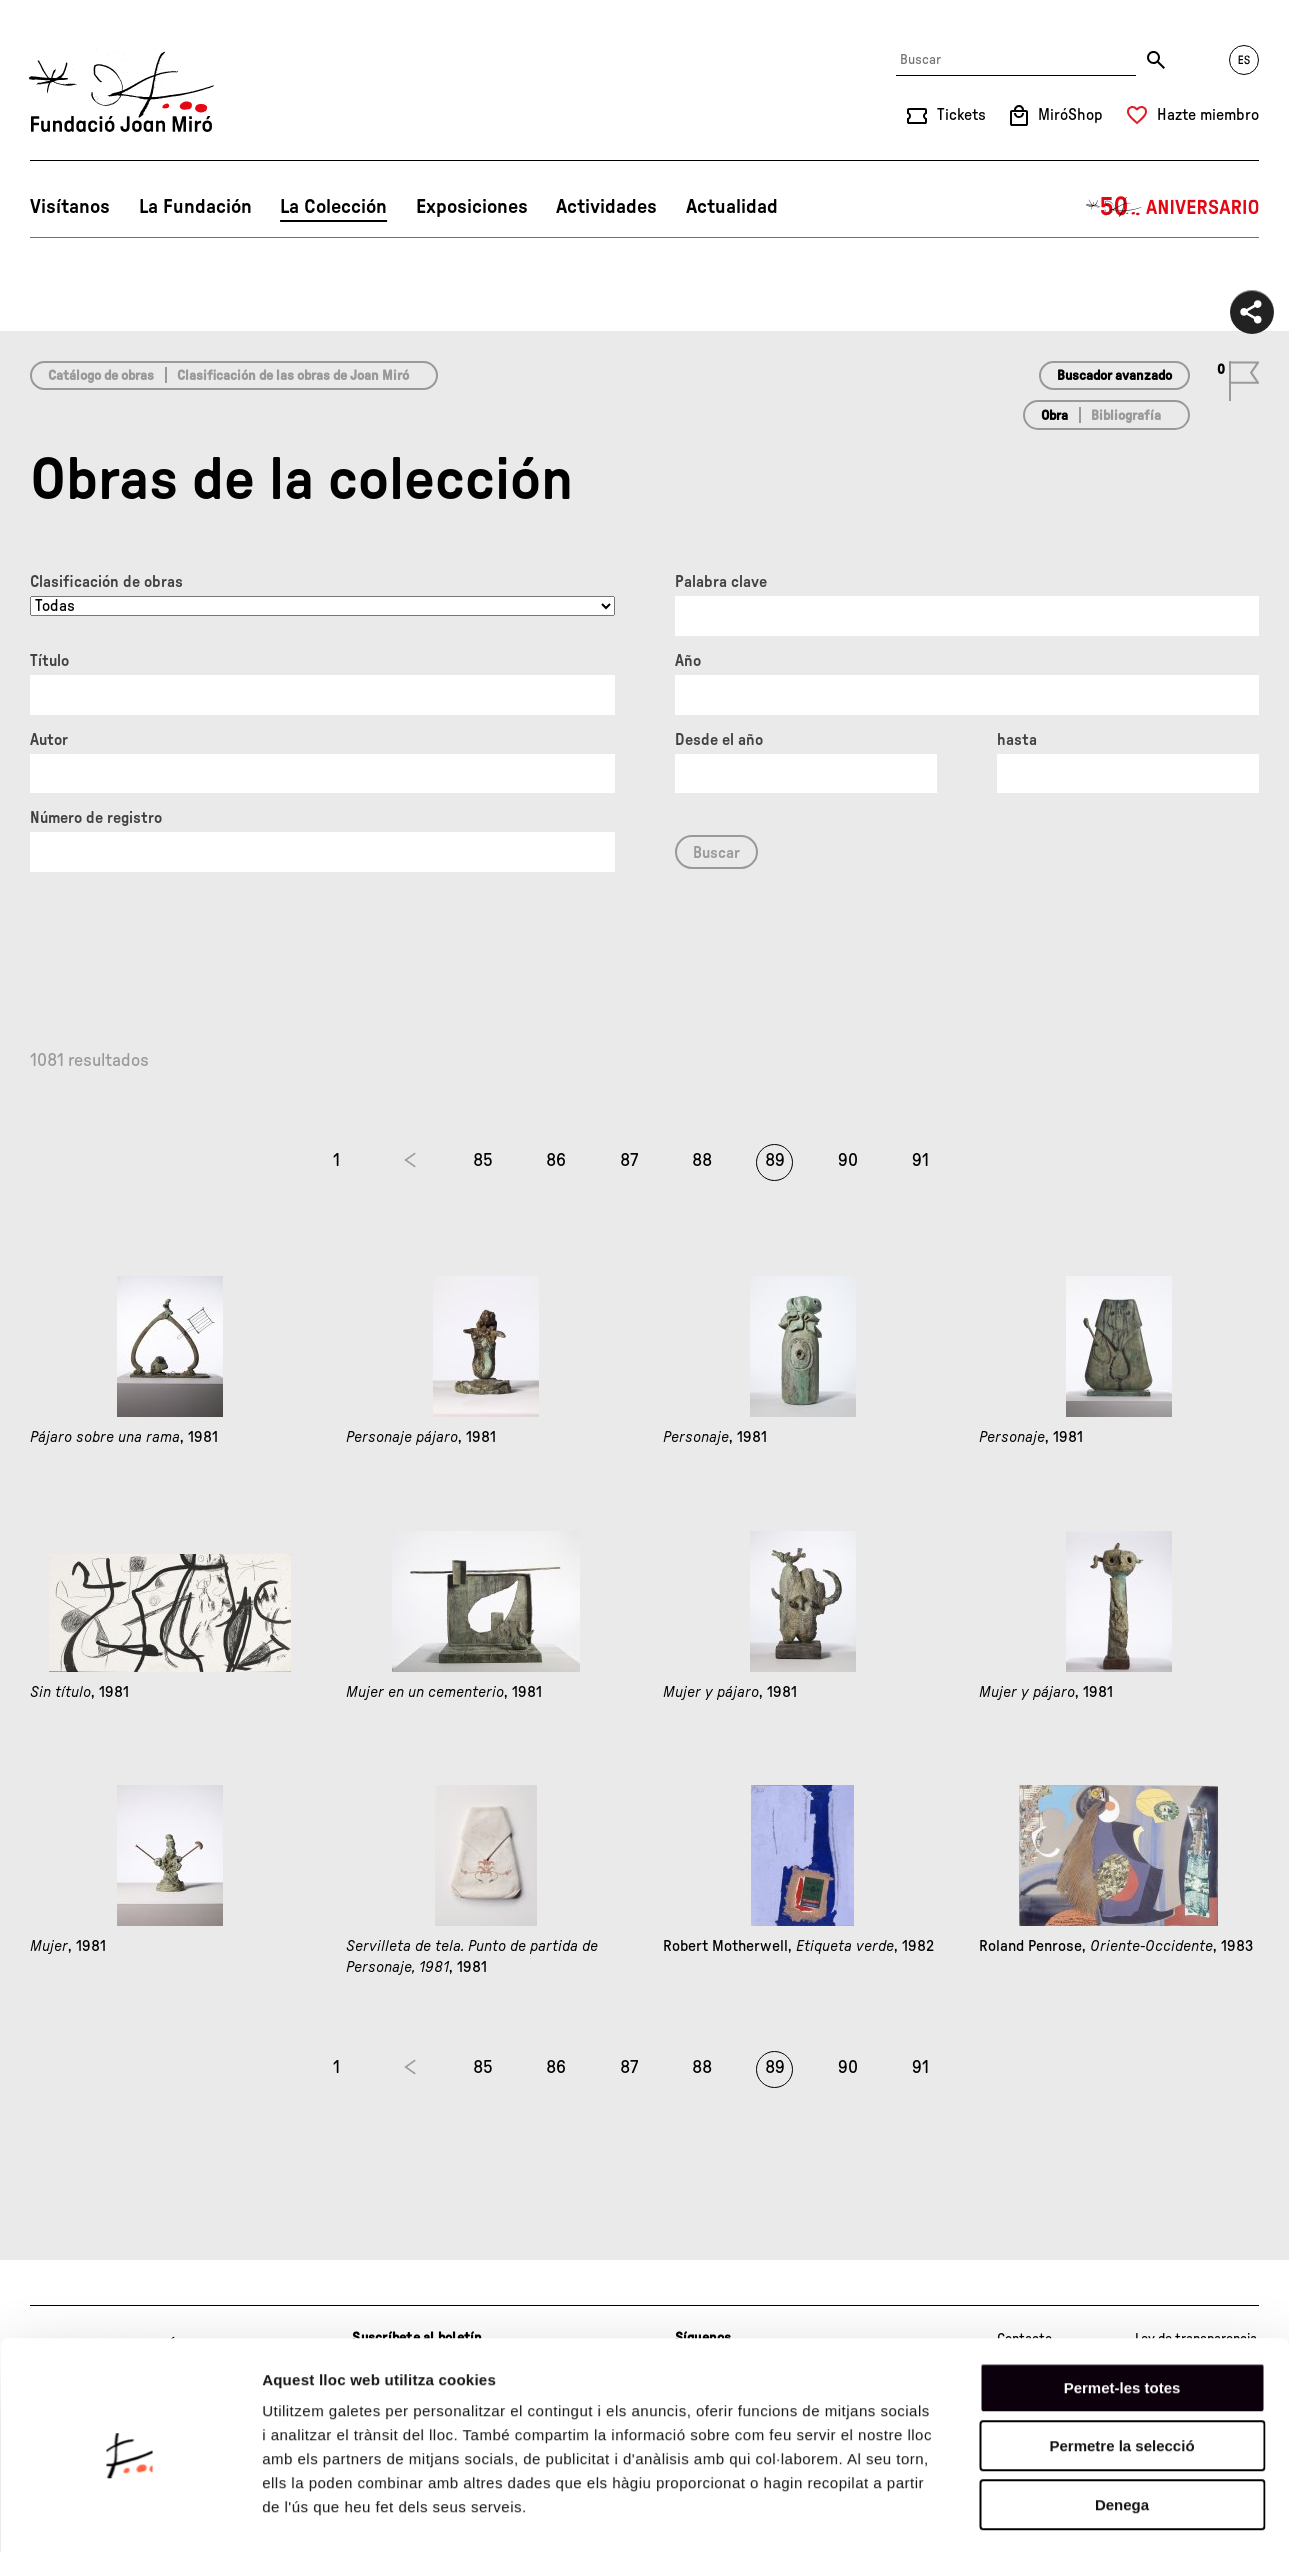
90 (848, 1161)
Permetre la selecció (1121, 2366)
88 (702, 1161)
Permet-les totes (1122, 2307)
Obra (1054, 416)
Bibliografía (1126, 416)
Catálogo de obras (101, 376)
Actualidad (732, 207)
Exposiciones (472, 207)
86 (556, 1161)
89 (775, 1161)
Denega (1122, 2424)
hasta (1017, 740)
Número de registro (96, 818)
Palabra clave (721, 582)
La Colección (333, 207)
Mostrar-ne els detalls (1151, 2512)
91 (920, 1161)
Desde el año (719, 740)
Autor (49, 740)
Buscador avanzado (1114, 376)
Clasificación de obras (106, 582)
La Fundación (195, 207)
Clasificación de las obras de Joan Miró (293, 376)
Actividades (606, 207)
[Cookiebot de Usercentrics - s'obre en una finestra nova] (129, 2513)
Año (688, 661)
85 (483, 1161)
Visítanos (70, 207)
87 (629, 1161)
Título (49, 661)
